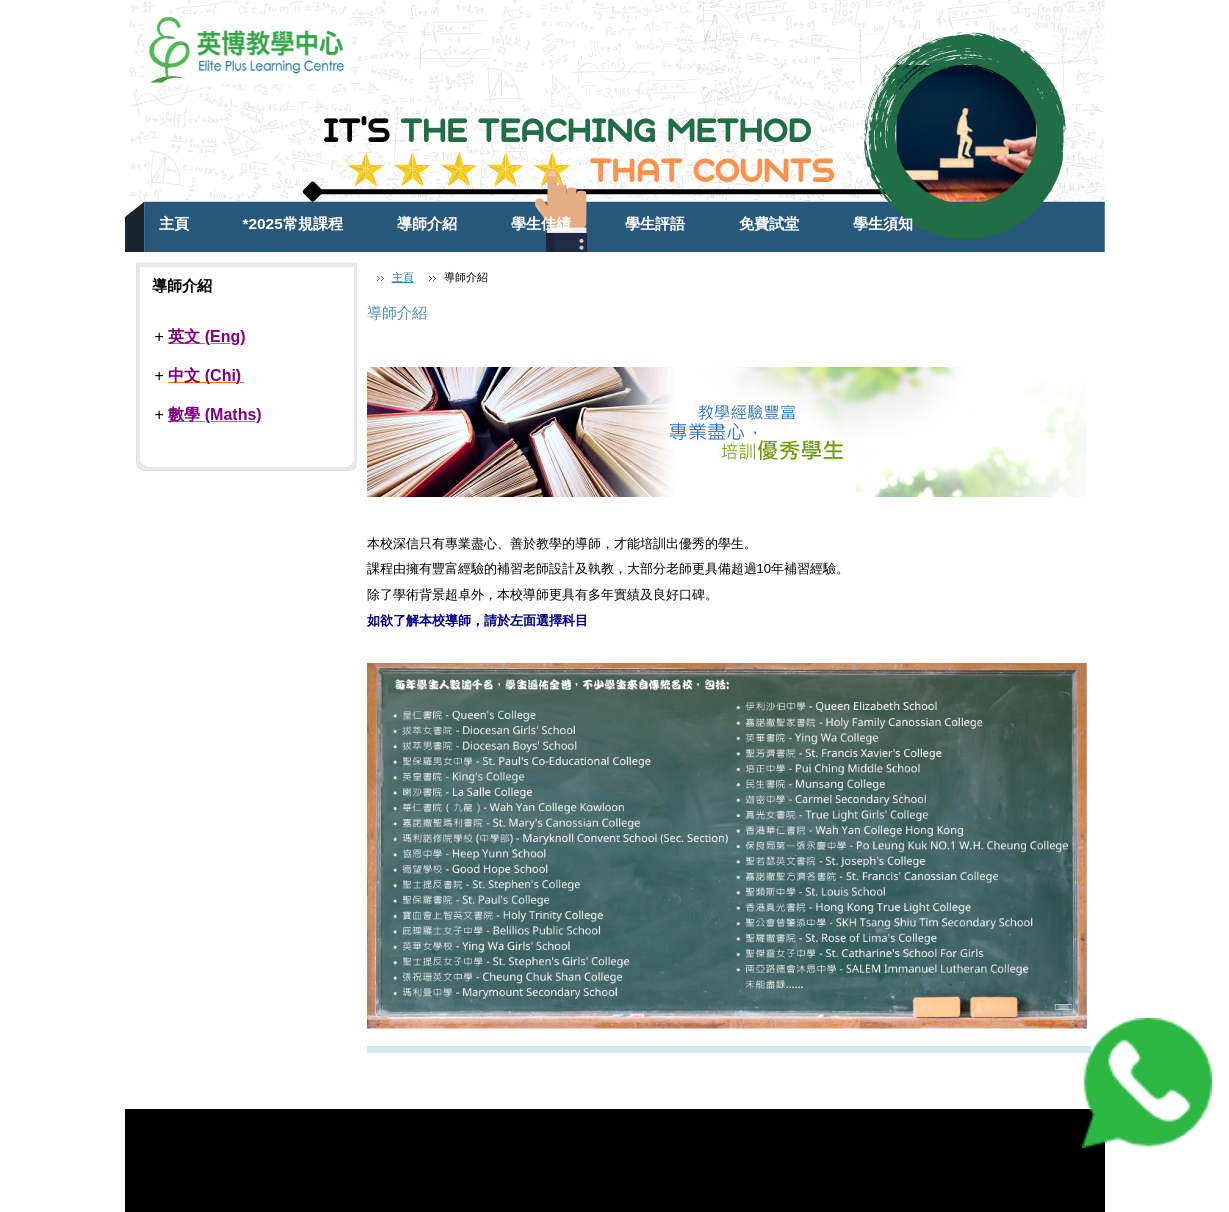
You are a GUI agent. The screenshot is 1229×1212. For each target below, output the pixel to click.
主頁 (174, 223)
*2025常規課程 (293, 223)
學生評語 (655, 223)
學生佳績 (541, 223)
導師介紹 (427, 223)
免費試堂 (769, 223)
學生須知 (883, 223)
